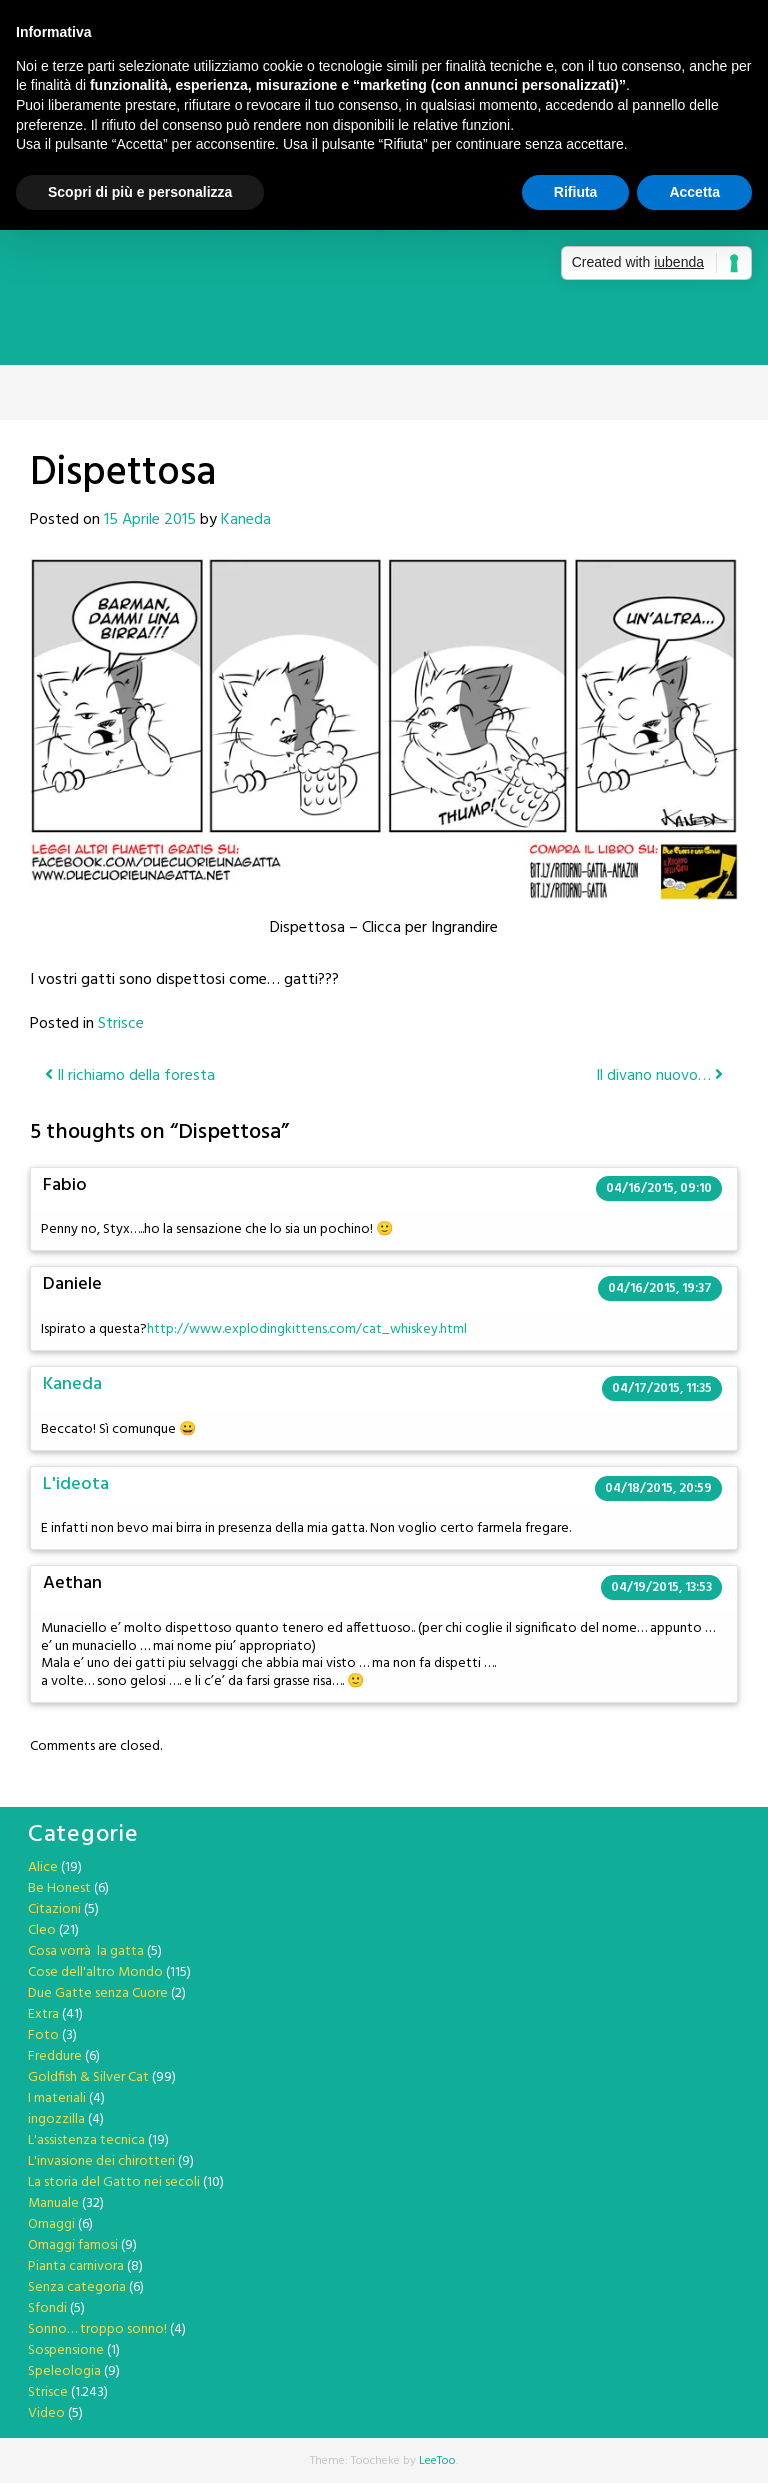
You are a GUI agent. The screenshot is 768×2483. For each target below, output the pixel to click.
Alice (43, 1867)
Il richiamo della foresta (130, 1076)
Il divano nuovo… (659, 1076)
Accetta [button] (694, 192)
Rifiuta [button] (576, 192)
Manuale (53, 2203)
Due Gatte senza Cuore (98, 1993)
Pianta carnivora (76, 2266)
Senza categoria (77, 2287)
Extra (43, 2014)
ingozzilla (56, 2119)
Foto (43, 2035)
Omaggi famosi (73, 2245)
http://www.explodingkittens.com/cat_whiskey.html (307, 1329)
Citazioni (54, 1909)
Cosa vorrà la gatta (86, 1951)
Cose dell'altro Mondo (95, 1972)
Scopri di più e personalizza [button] (140, 192)
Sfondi (47, 2308)
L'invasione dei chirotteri (101, 2161)
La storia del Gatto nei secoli (114, 2182)
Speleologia (64, 2371)
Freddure (55, 2056)
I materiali (57, 2098)
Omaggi (51, 2224)
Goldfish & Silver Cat (88, 2077)
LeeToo (437, 2461)
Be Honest (59, 1888)
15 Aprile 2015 (150, 520)
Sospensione (66, 2350)
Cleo (42, 1930)
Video (46, 2413)
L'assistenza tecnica (86, 2140)
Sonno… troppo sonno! (97, 2329)
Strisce (121, 1024)
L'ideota (76, 1484)
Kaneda (246, 520)
